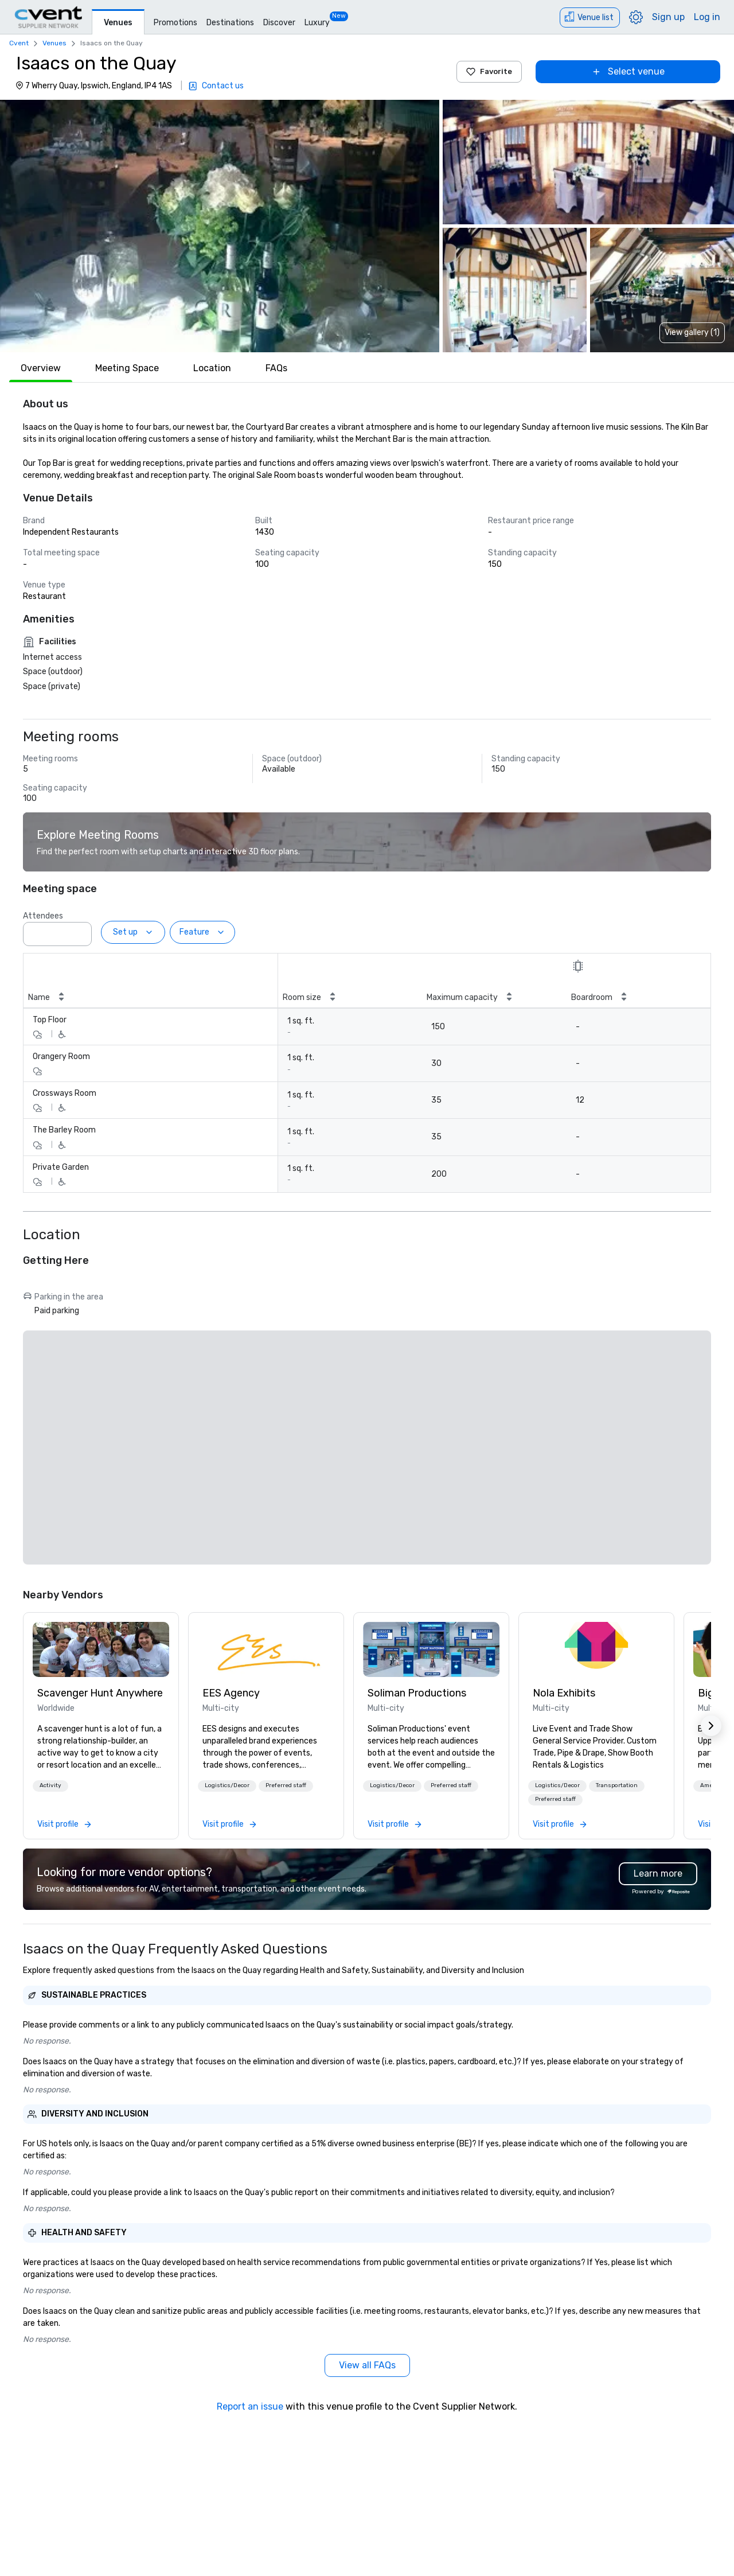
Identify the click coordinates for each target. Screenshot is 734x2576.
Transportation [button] (617, 1785)
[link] (101, 1649)
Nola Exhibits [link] (564, 1693)
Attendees (43, 916)
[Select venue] (628, 71)
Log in (707, 16)
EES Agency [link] (231, 1693)
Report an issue (250, 2406)
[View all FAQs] (367, 2365)
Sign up (668, 16)
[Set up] (133, 932)
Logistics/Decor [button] (227, 1785)
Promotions (175, 23)
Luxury (317, 23)
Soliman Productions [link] (417, 1693)
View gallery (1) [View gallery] (692, 332)
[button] (219, 226)
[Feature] (202, 932)
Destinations (230, 23)
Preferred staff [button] (286, 1785)
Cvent (19, 43)
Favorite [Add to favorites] (489, 71)
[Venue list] (590, 17)
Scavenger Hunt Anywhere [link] (100, 1693)
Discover (279, 23)
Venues (118, 23)
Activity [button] (50, 1785)
